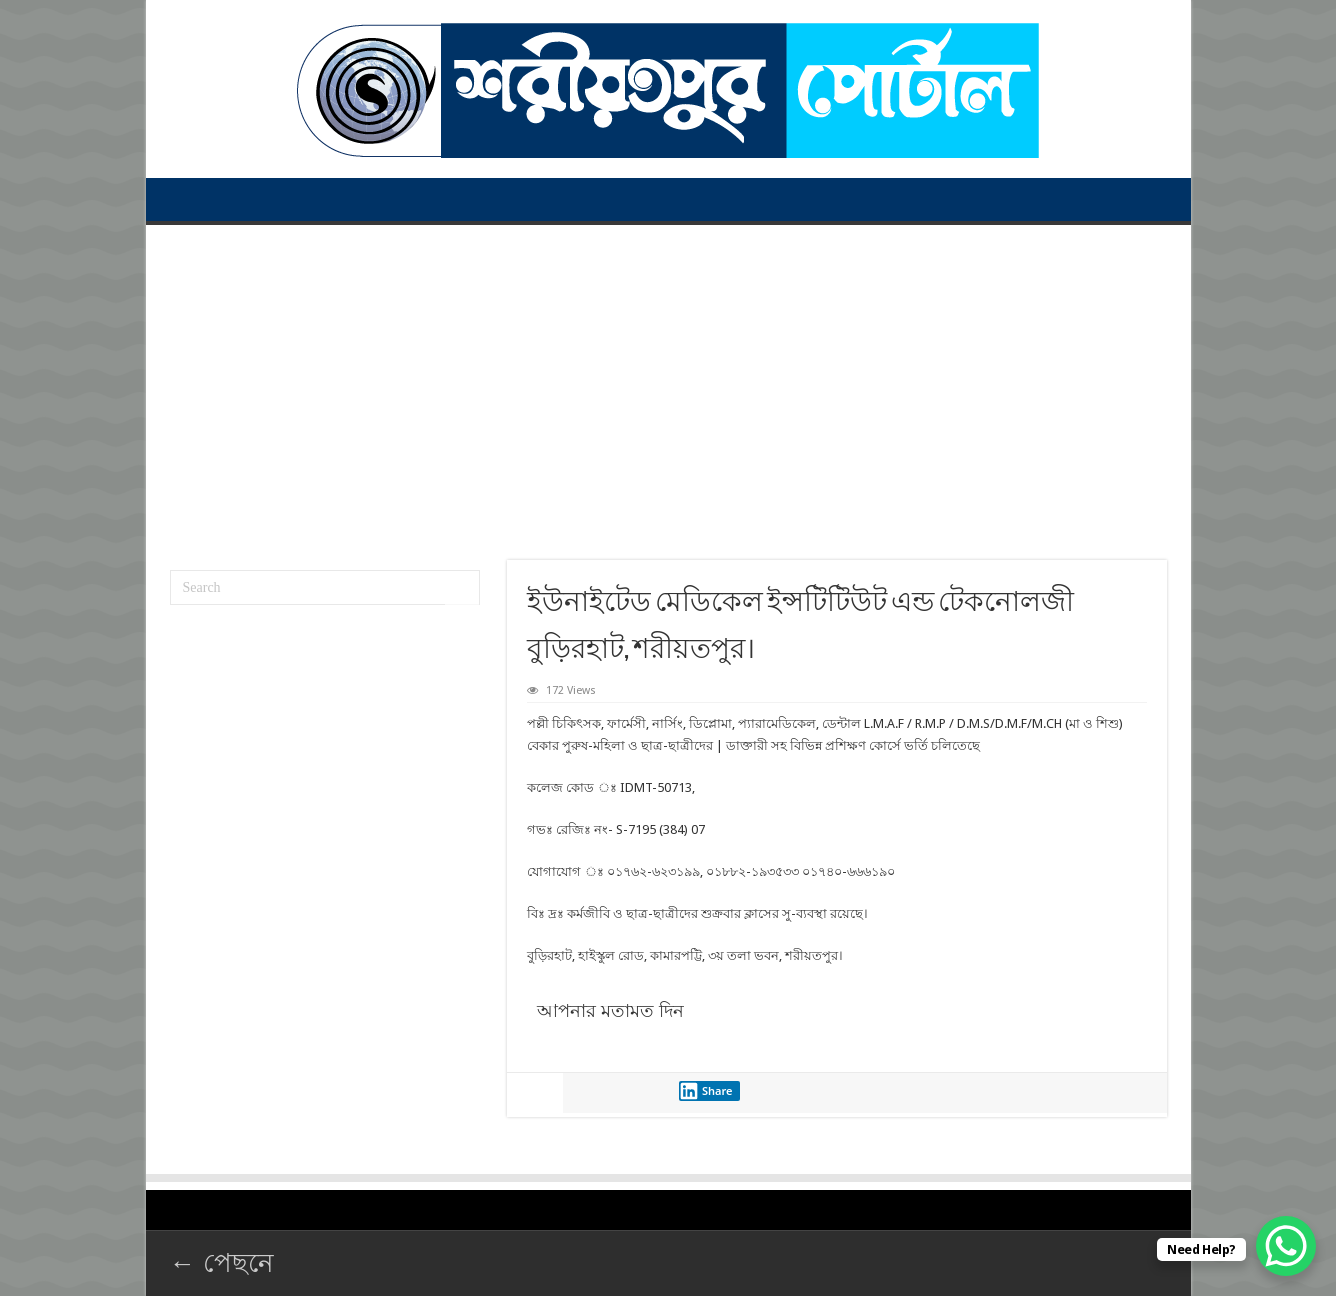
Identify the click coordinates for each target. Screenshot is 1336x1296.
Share (706, 1091)
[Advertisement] (668, 385)
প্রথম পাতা (182, 199)
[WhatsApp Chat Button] (1286, 1246)
